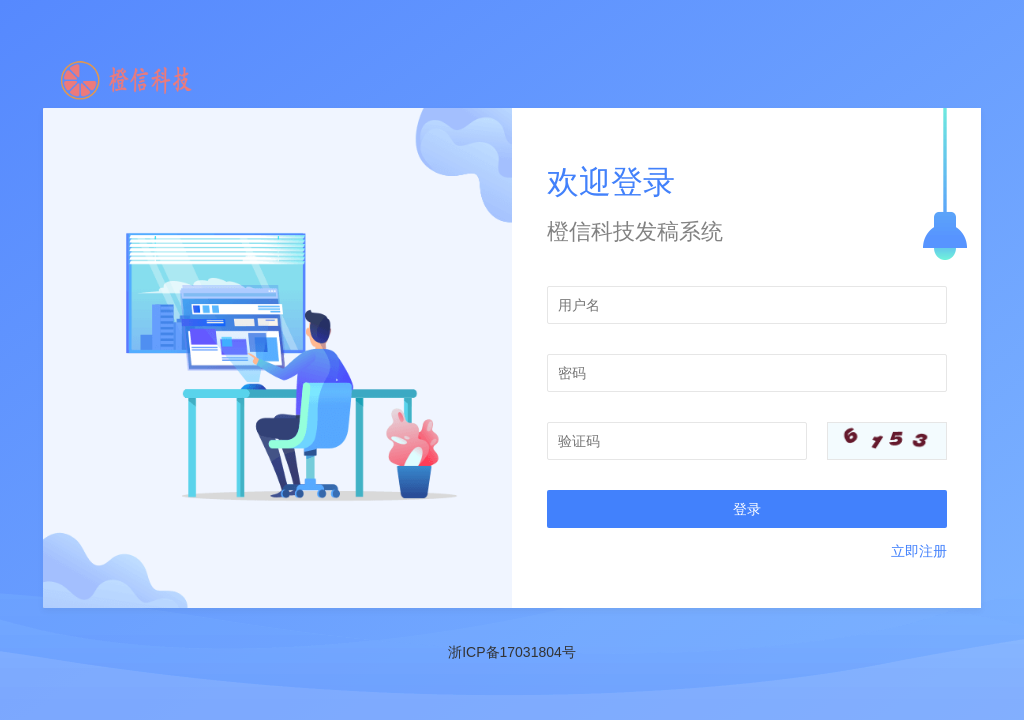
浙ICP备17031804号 (512, 652)
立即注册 (919, 551)
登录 (747, 509)
